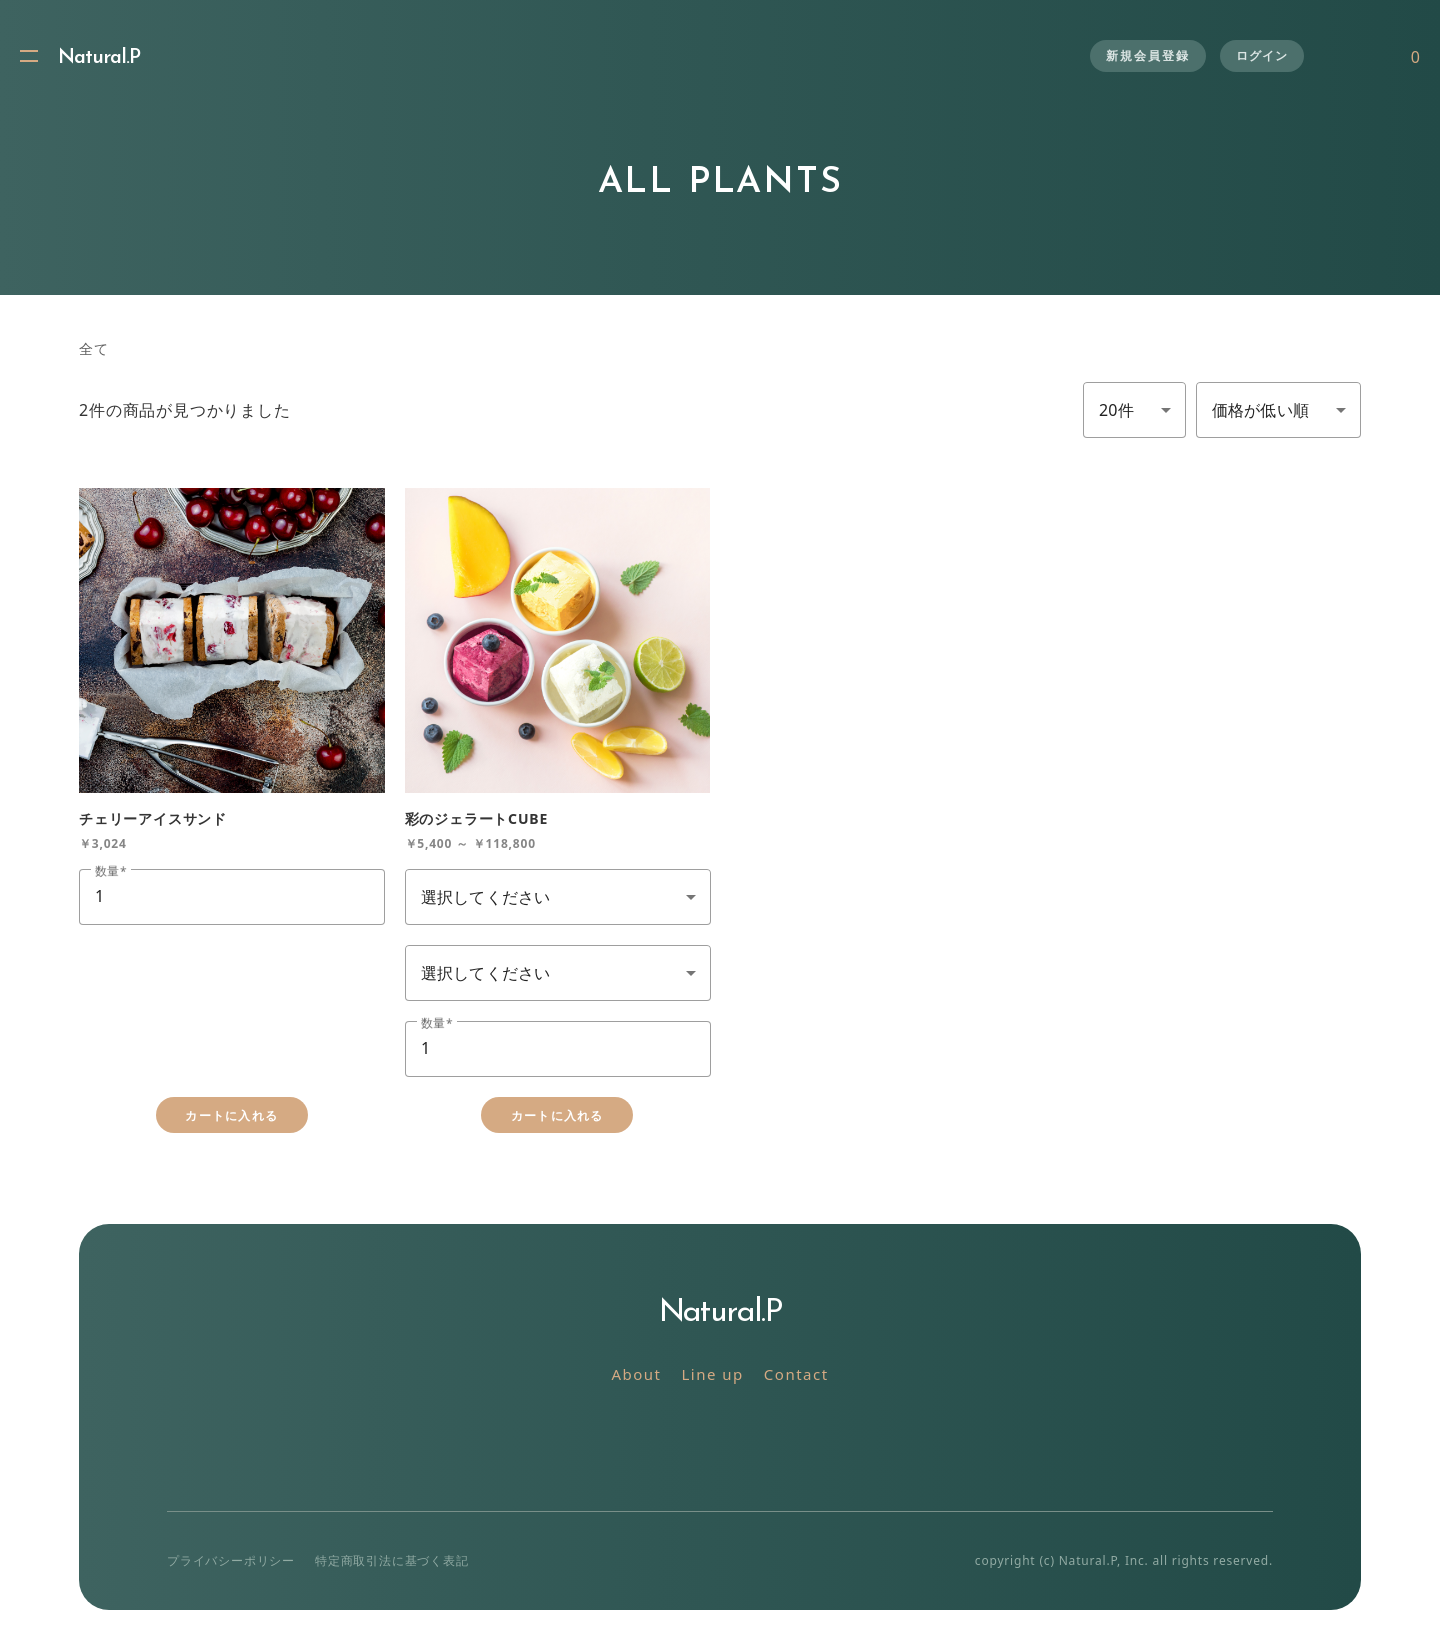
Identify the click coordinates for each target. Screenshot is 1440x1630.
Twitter (675, 1439)
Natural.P (99, 58)
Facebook (765, 1439)
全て (94, 348)
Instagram (720, 1439)
